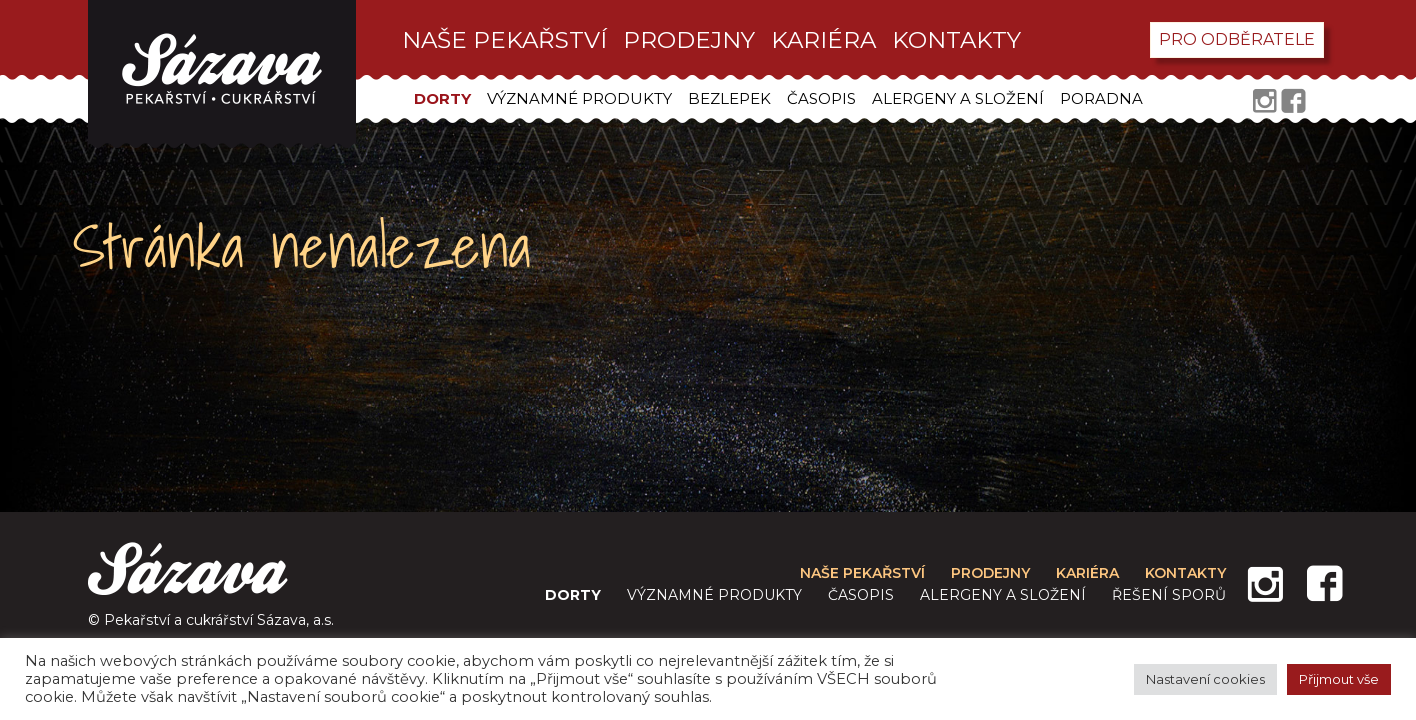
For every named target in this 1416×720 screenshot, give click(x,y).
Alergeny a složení (958, 98)
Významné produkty (579, 98)
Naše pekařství (504, 40)
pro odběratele (1237, 39)
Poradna (1101, 98)
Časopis (821, 98)
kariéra (823, 40)
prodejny (689, 40)
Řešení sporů (1169, 595)
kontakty (956, 40)
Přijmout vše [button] (1339, 679)
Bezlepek (729, 98)
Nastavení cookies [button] (1205, 679)
